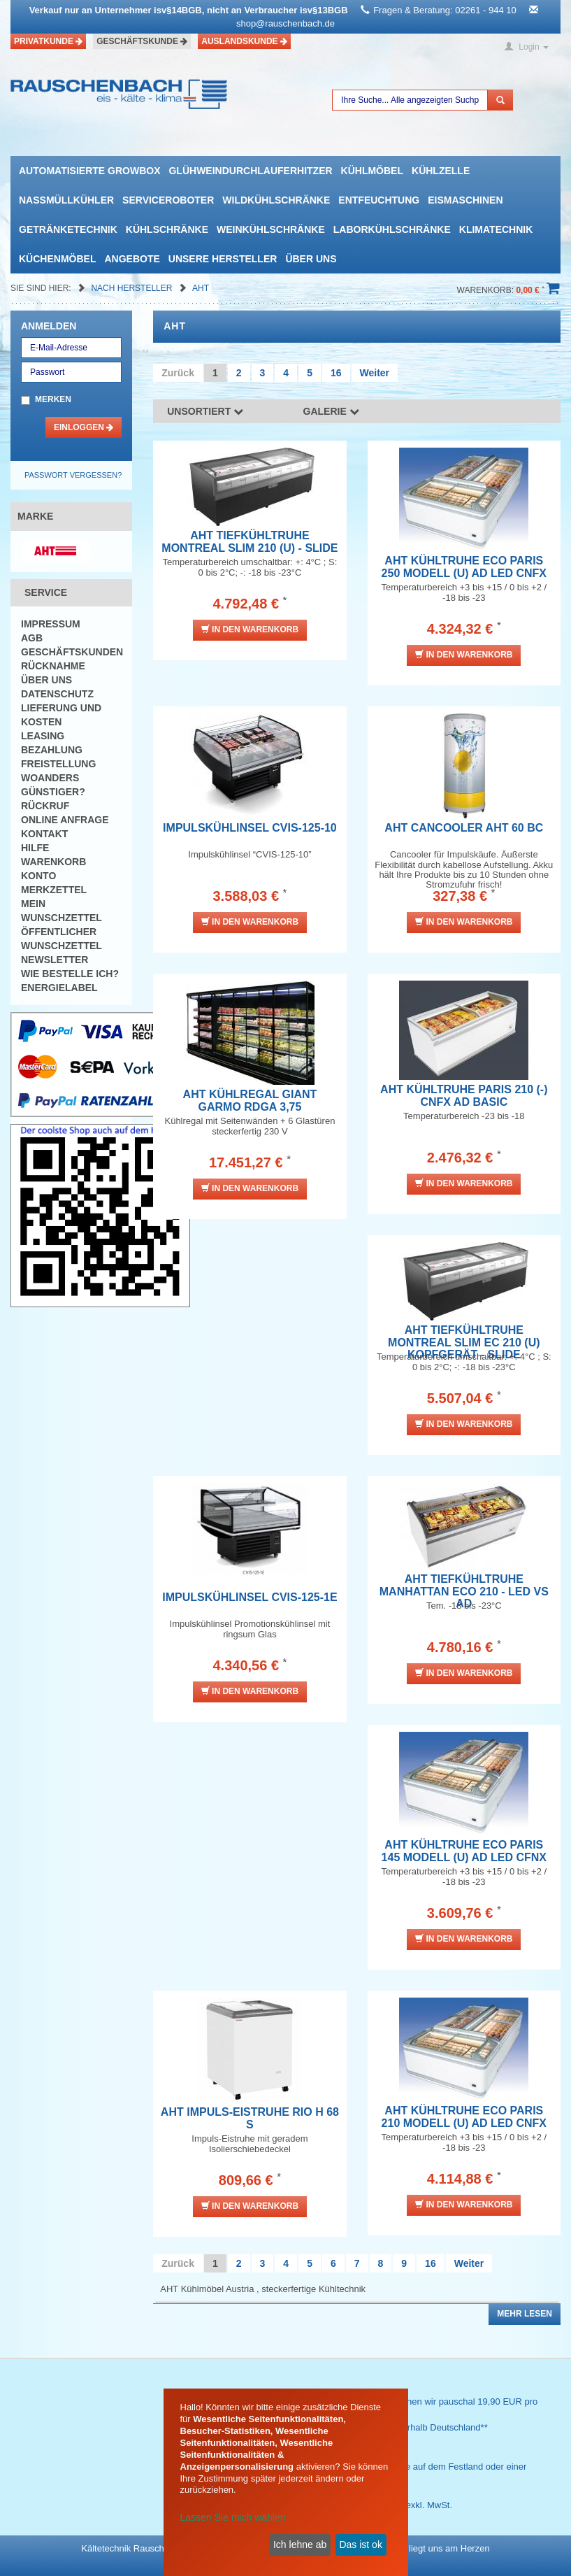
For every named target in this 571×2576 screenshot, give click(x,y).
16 (336, 372)
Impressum (50, 623)
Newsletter (54, 959)
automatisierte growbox (89, 170)
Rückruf (45, 805)
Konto (38, 875)
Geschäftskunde (141, 41)
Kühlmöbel (372, 170)
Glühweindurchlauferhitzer (250, 170)
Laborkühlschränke (392, 229)
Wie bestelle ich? (70, 973)
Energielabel (59, 987)
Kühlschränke (167, 229)
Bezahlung (51, 749)
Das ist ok (360, 2544)
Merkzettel (54, 889)
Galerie (331, 411)
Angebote (131, 258)
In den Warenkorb (249, 629)
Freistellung (58, 763)
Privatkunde (48, 41)
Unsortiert (205, 411)
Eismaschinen (465, 200)
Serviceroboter (168, 200)
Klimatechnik (496, 229)
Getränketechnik (68, 229)
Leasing (42, 735)
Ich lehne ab (299, 2544)
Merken (53, 399)
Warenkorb (53, 861)
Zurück (177, 372)
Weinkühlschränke (271, 229)
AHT (200, 288)
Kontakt (44, 833)
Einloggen (83, 427)
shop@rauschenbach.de (285, 23)
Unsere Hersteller (222, 258)
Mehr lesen (524, 2314)
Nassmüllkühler (66, 200)
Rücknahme (53, 665)
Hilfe (35, 847)
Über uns (310, 258)
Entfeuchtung (378, 200)
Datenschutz (57, 693)
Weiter (375, 372)
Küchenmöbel (57, 258)
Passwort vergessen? (73, 475)
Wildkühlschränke (276, 200)
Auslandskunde (244, 41)
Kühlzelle (441, 170)
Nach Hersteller (132, 288)
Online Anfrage (64, 819)
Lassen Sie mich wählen (233, 2517)
